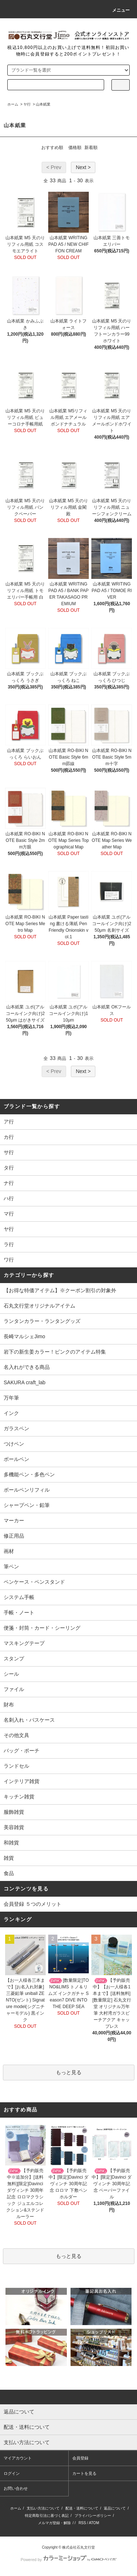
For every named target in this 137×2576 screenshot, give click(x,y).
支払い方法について (43, 2508)
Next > (83, 167)
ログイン (12, 2473)
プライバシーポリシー (93, 2516)
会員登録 (80, 2458)
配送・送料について (81, 2508)
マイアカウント (18, 2458)
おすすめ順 (52, 147)
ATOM (94, 2523)
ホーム (12, 104)
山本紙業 (43, 104)
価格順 (74, 147)
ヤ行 (27, 104)
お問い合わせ (16, 2488)
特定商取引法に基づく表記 (47, 2516)
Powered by (68, 2559)
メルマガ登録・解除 (54, 2523)
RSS (82, 2523)
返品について (115, 2508)
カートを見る (84, 2473)
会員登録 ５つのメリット (32, 1904)
